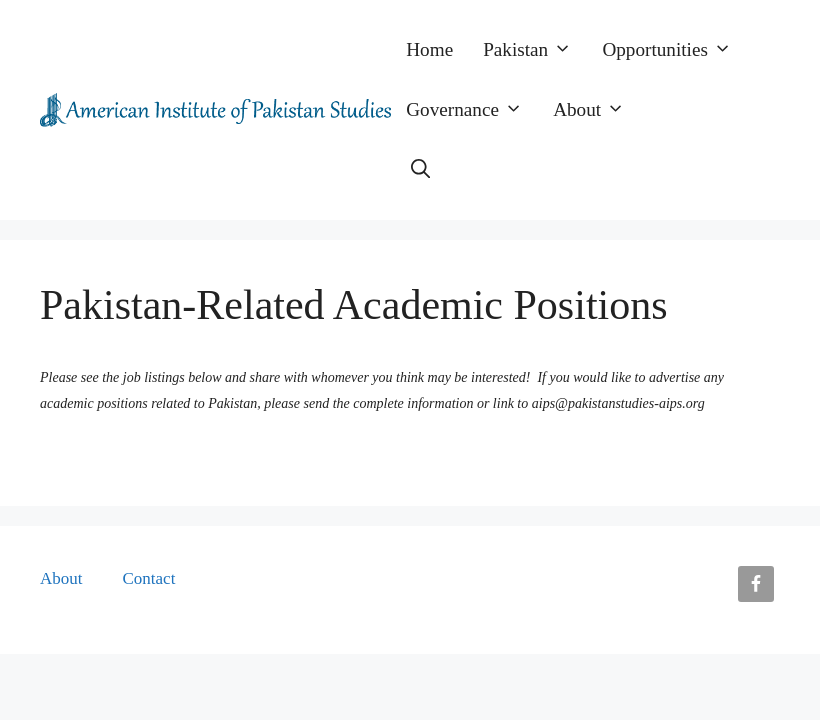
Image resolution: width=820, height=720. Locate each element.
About (596, 110)
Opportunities (674, 50)
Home (429, 49)
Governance (472, 110)
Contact (149, 578)
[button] (420, 170)
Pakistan (535, 50)
